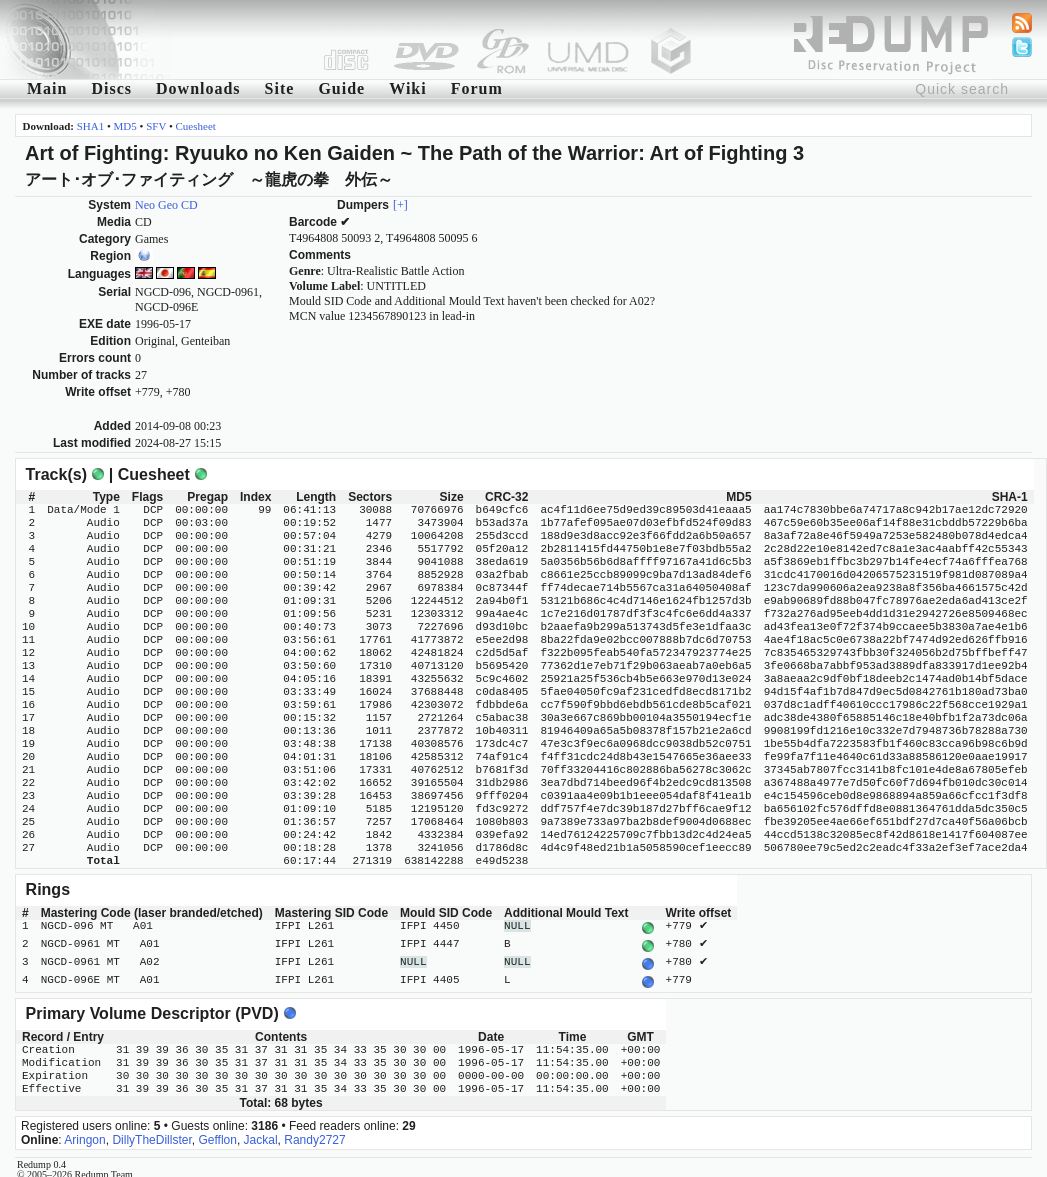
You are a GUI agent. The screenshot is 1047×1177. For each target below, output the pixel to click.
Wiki (408, 88)
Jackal (261, 1132)
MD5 (125, 126)
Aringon (84, 1132)
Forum (477, 88)
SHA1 (91, 126)
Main (47, 88)
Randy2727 (314, 1132)
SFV (156, 126)
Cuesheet (196, 126)
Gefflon (217, 1132)
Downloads (198, 88)
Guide (341, 88)
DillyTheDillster (151, 1132)
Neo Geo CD (166, 205)
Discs (111, 88)
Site (280, 88)
